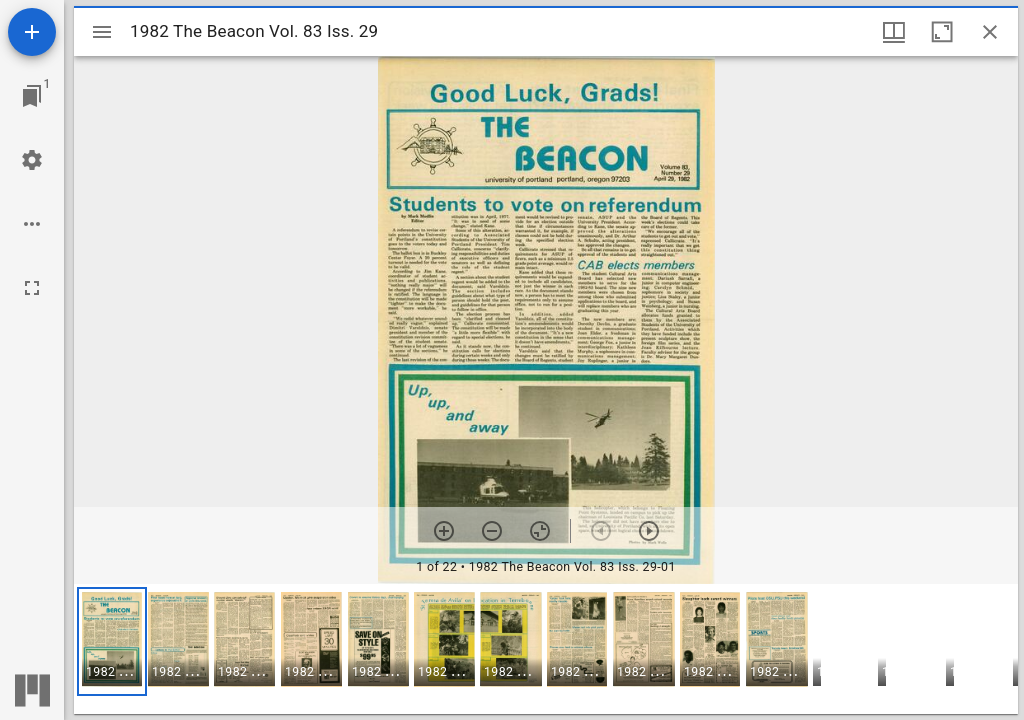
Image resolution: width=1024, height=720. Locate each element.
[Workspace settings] (32, 160)
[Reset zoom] (540, 531)
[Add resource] (32, 32)
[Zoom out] (492, 531)
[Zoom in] (444, 531)
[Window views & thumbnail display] (894, 32)
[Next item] (649, 531)
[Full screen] (32, 288)
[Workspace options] (32, 224)
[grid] (546, 649)
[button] (112, 641)
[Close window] (990, 32)
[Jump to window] (32, 96)
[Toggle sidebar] (102, 32)
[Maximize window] (942, 32)
